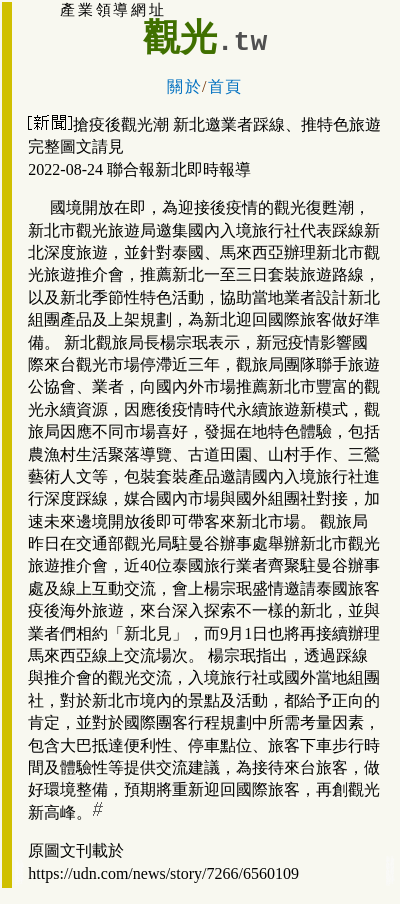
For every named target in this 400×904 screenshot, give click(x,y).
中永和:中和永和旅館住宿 (390, 863)
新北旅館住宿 (390, 880)
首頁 (225, 86)
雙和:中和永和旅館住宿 (390, 870)
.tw (242, 42)
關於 (184, 86)
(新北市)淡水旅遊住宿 (19, 880)
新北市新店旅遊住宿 (19, 873)
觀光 (180, 37)
